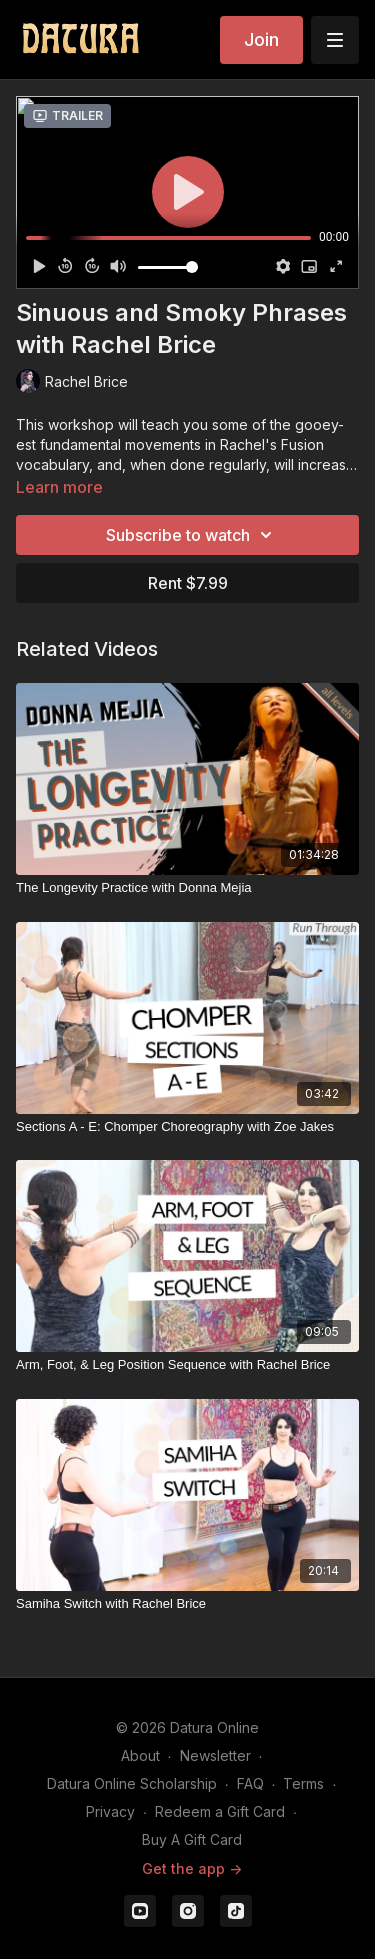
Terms (303, 1783)
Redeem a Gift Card (220, 1811)
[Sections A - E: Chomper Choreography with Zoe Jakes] (187, 1127)
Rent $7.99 (188, 583)
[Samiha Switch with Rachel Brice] (187, 1604)
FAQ (250, 1783)
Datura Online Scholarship (132, 1783)
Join (261, 39)
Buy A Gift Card (192, 1839)
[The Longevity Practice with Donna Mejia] (187, 888)
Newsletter (215, 1755)
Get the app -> (192, 1868)
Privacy (110, 1811)
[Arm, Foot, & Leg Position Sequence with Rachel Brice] (187, 1365)
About (140, 1755)
